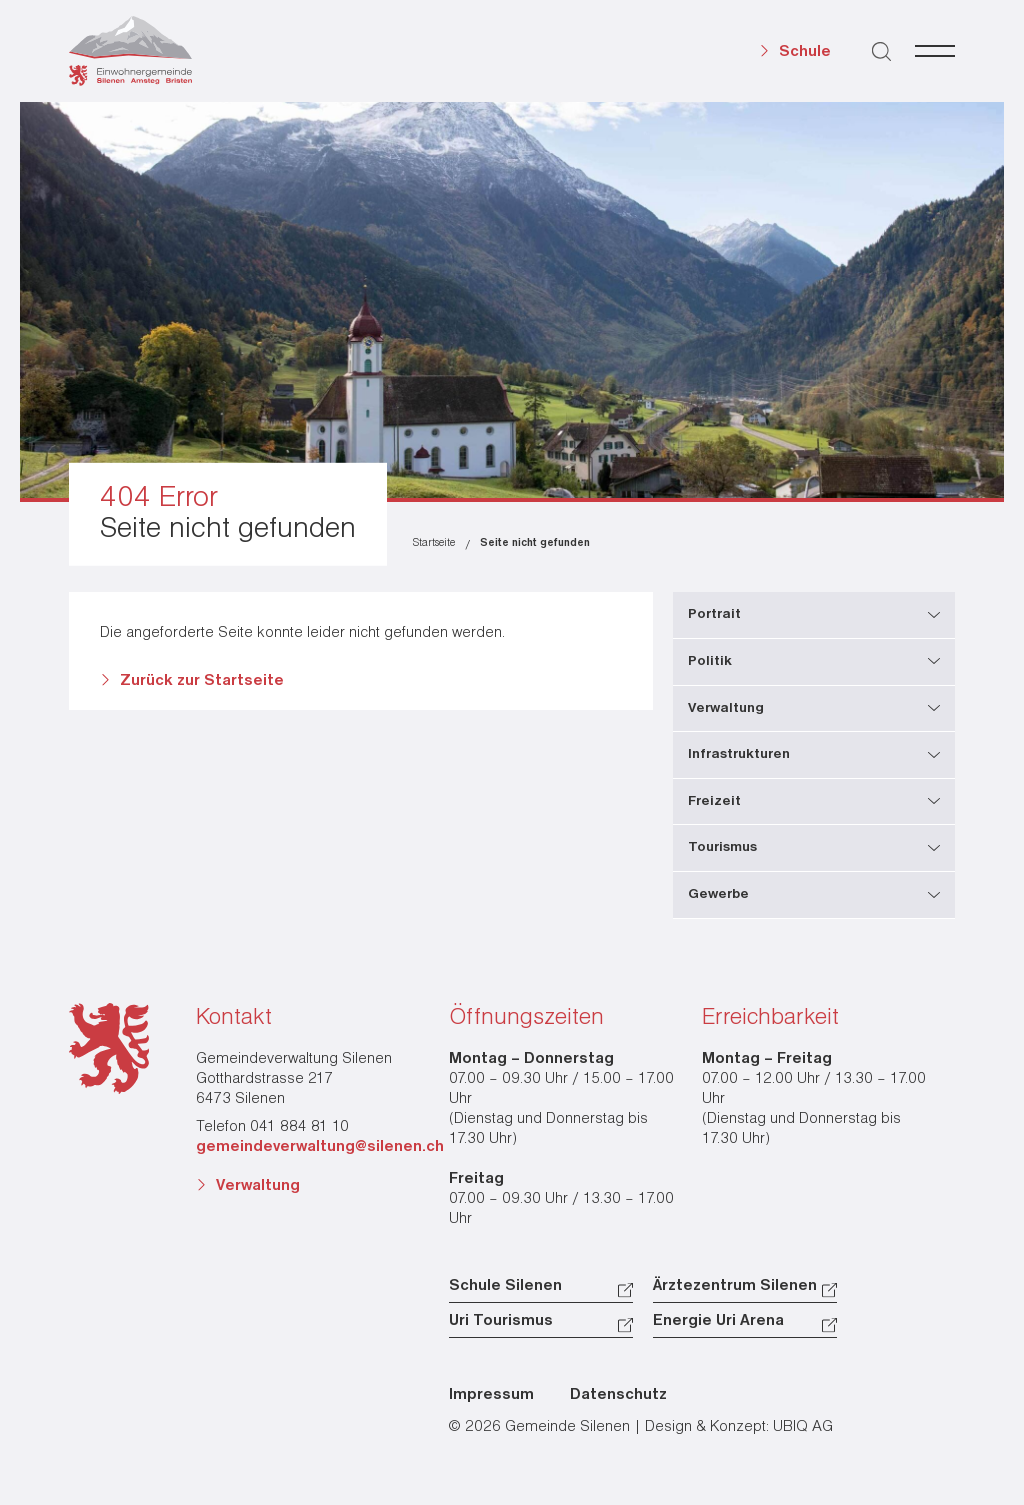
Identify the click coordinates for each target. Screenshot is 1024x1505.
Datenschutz (618, 1395)
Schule (805, 52)
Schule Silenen (505, 1286)
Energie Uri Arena (718, 1321)
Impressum (491, 1395)
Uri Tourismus (501, 1321)
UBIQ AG (803, 1427)
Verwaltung (258, 1186)
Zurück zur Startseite (202, 681)
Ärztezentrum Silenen (735, 1286)
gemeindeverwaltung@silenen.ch (320, 1147)
